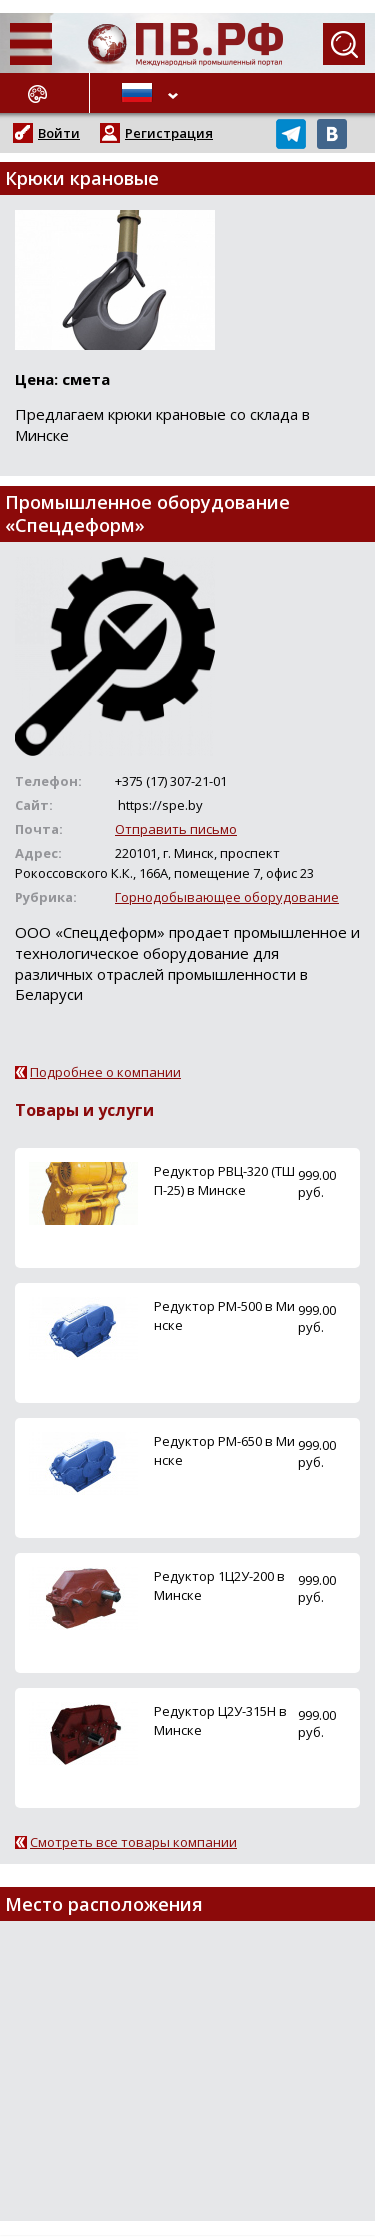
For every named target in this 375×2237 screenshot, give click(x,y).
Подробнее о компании (105, 1072)
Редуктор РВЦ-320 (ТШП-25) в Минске (224, 1180)
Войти (59, 133)
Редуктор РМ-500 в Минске (224, 1315)
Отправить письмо (176, 829)
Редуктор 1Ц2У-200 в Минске (219, 1585)
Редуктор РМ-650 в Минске (224, 1450)
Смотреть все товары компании (133, 1842)
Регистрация (169, 133)
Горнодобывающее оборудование (227, 897)
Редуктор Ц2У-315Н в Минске (220, 1720)
